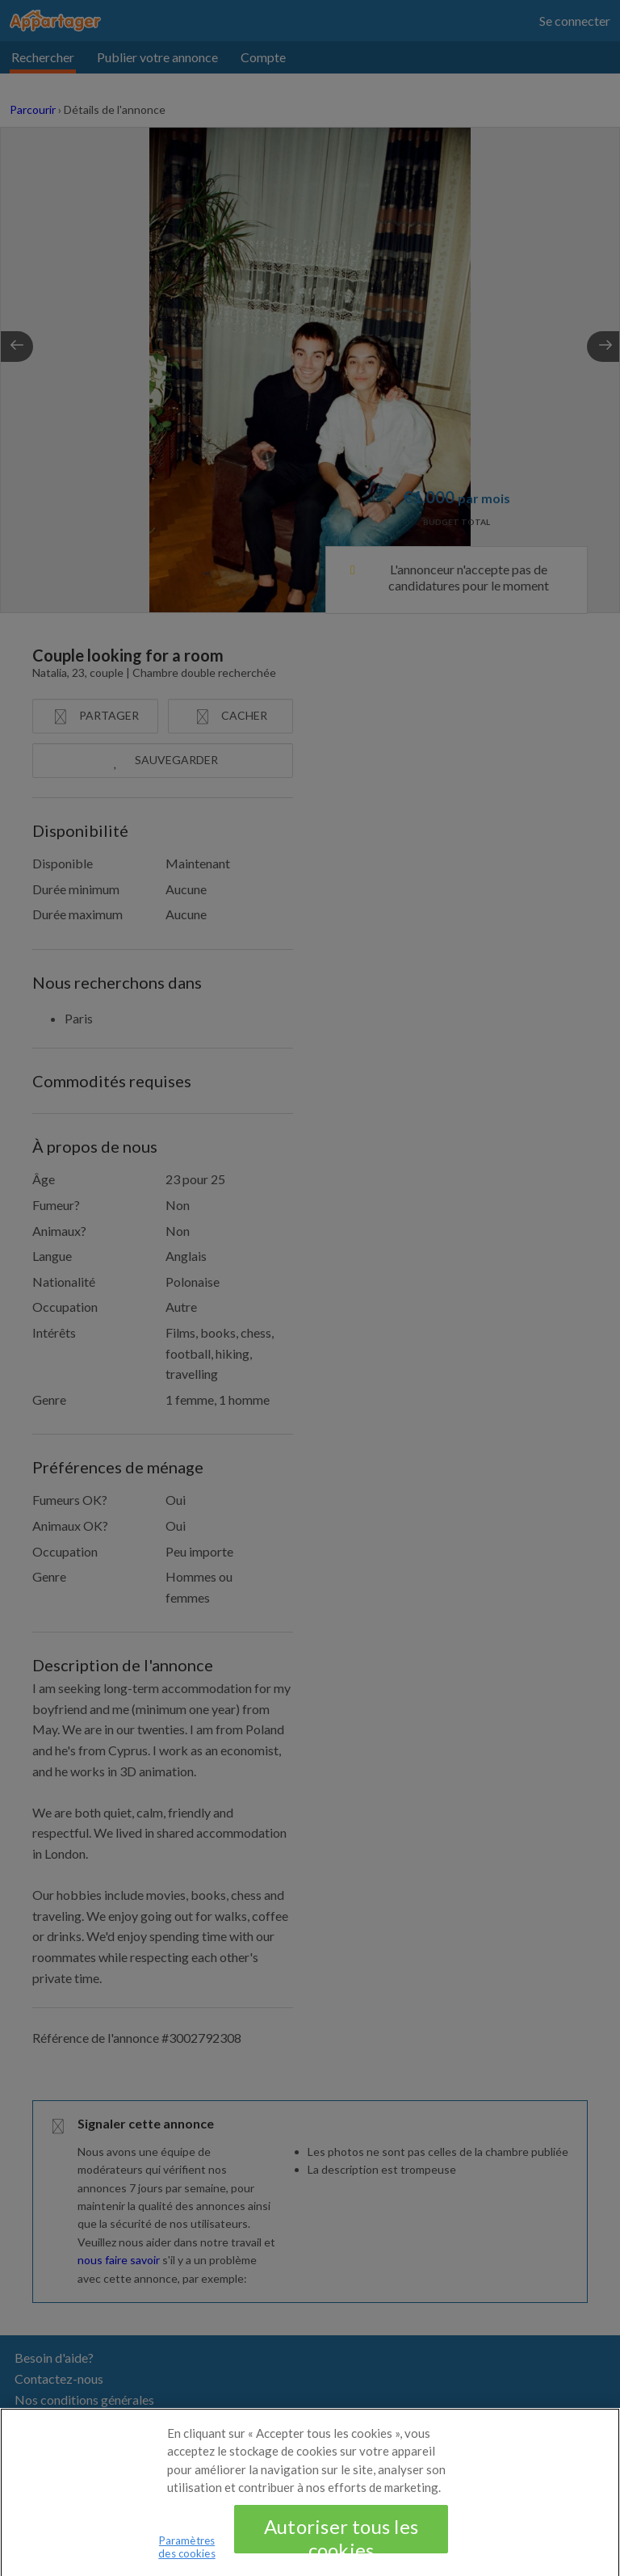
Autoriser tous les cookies (341, 2547)
